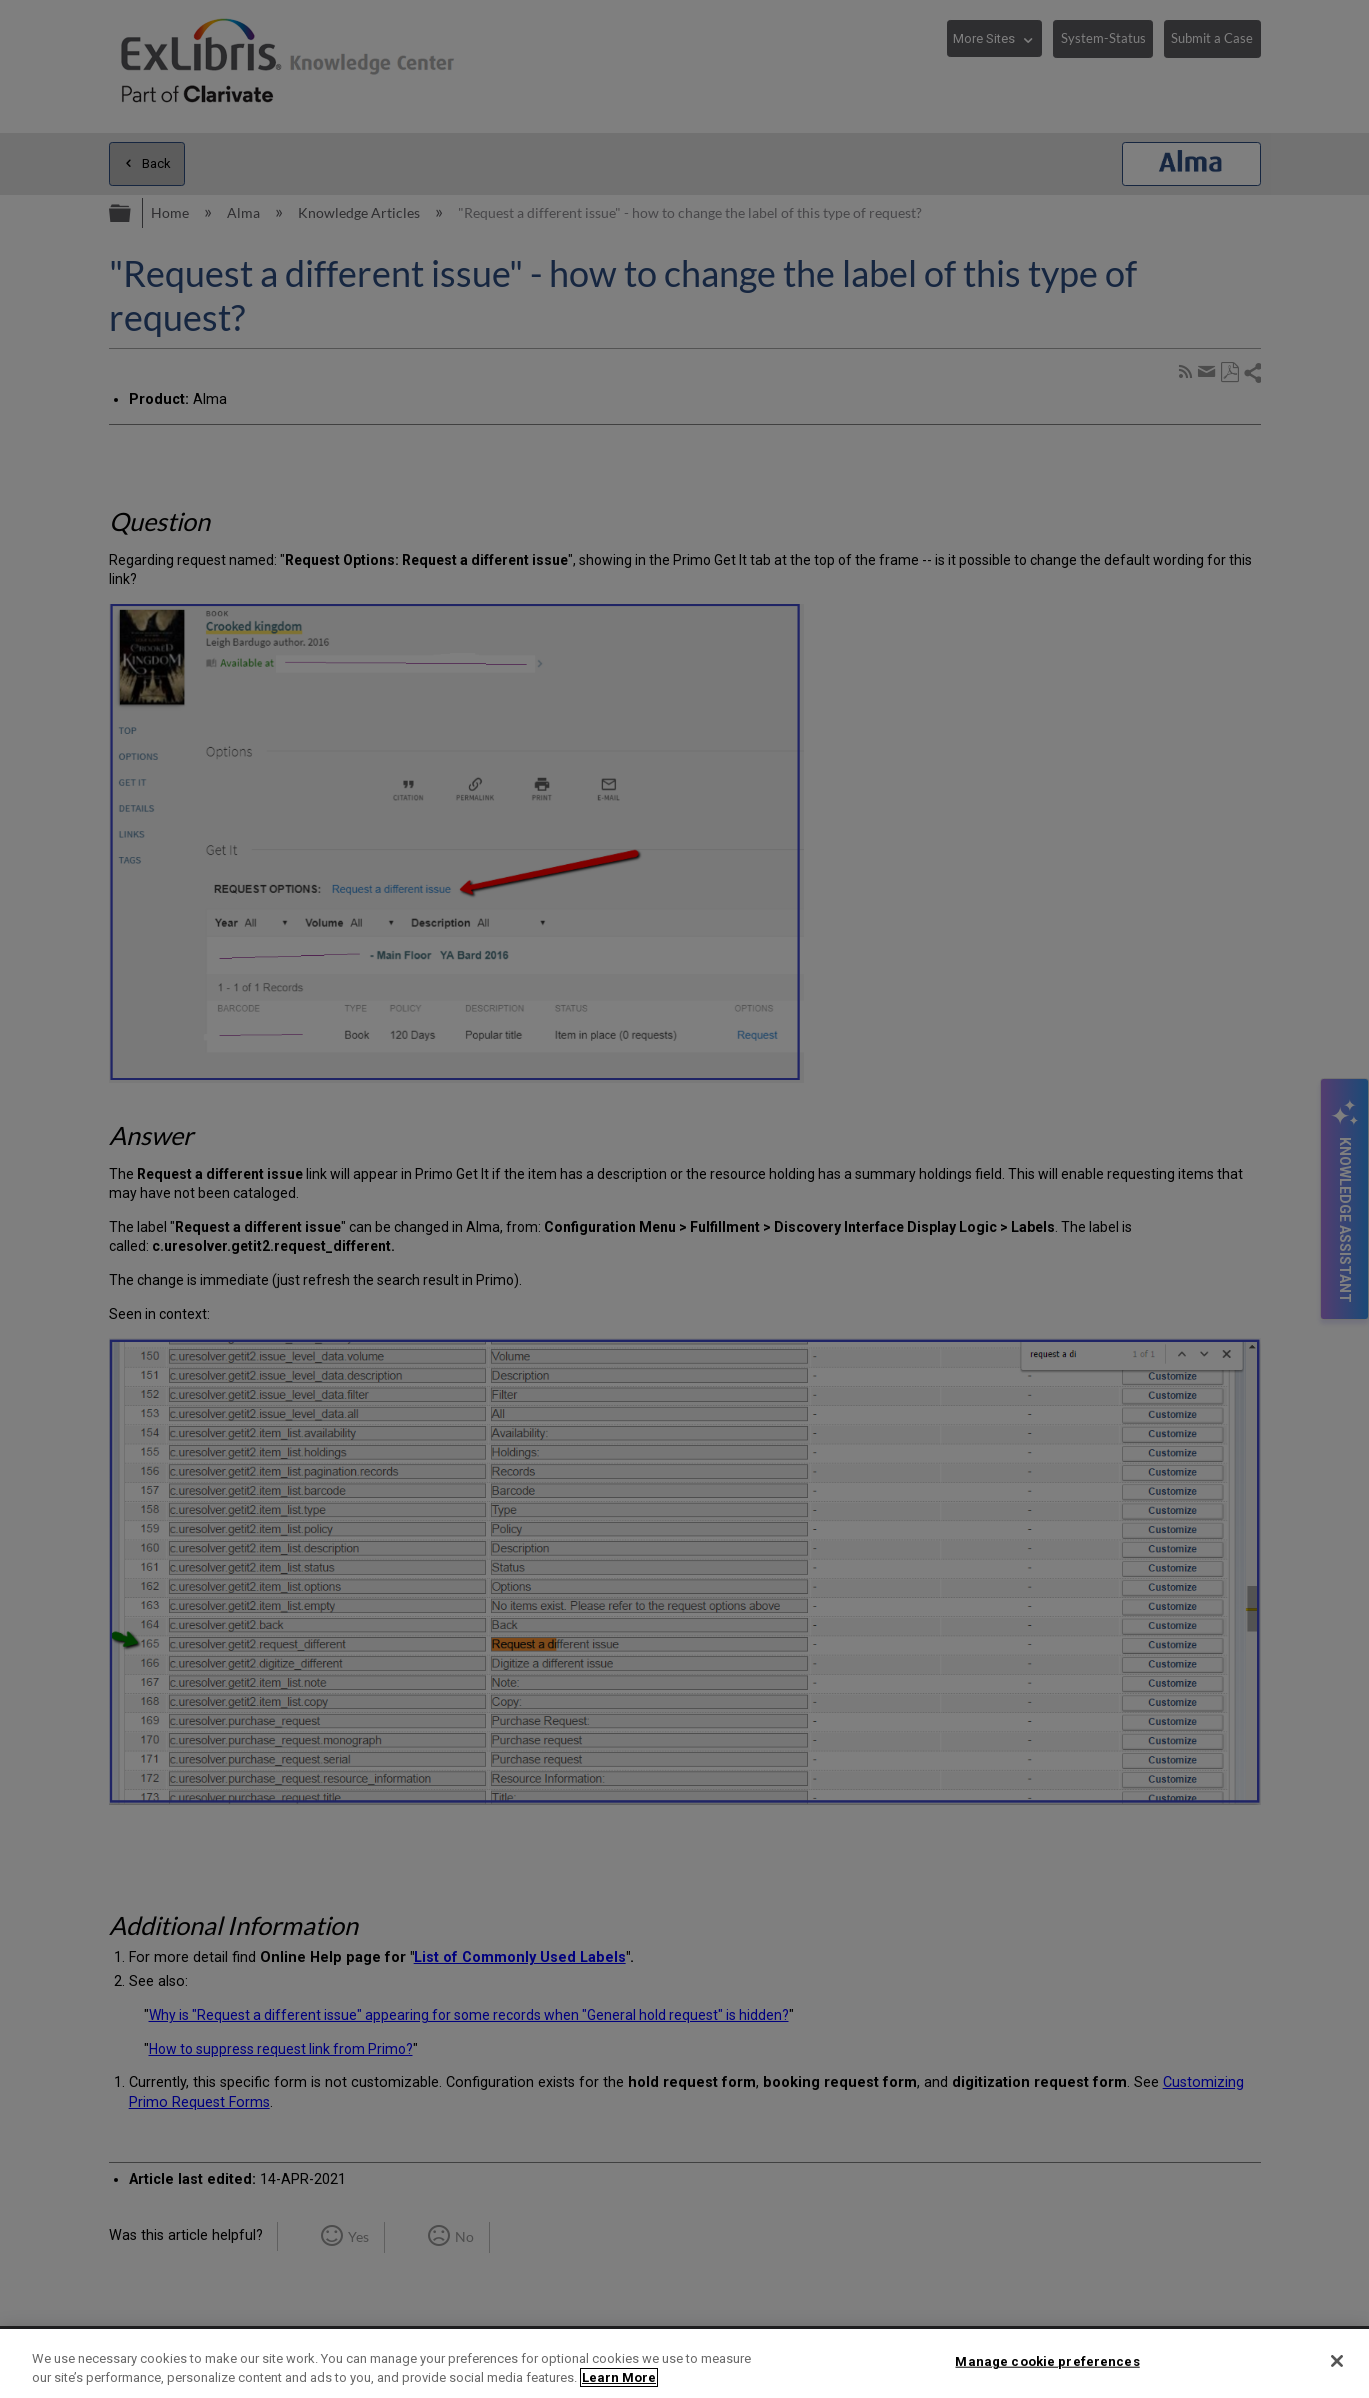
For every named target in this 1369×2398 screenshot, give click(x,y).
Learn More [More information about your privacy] (619, 2377)
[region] (684, 2363)
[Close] (1337, 2361)
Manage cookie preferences (1047, 2361)
